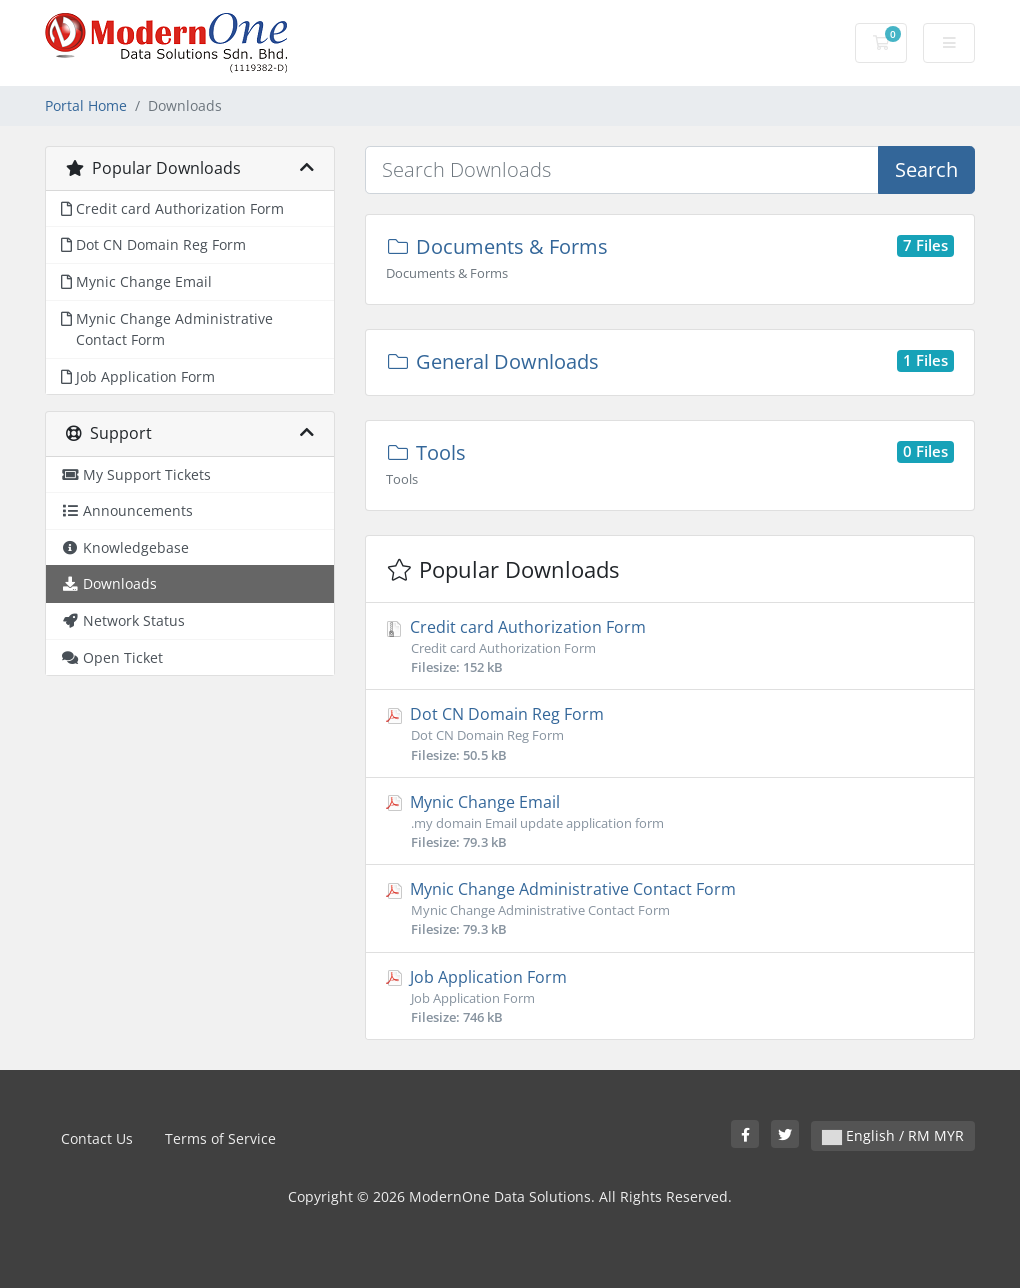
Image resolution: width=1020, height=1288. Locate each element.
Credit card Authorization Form (670, 646)
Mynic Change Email (670, 821)
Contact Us (97, 1138)
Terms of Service (220, 1138)
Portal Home (86, 105)
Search (926, 169)
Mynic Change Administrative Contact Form (670, 908)
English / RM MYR (893, 1135)
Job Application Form (670, 996)
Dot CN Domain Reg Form (670, 733)
